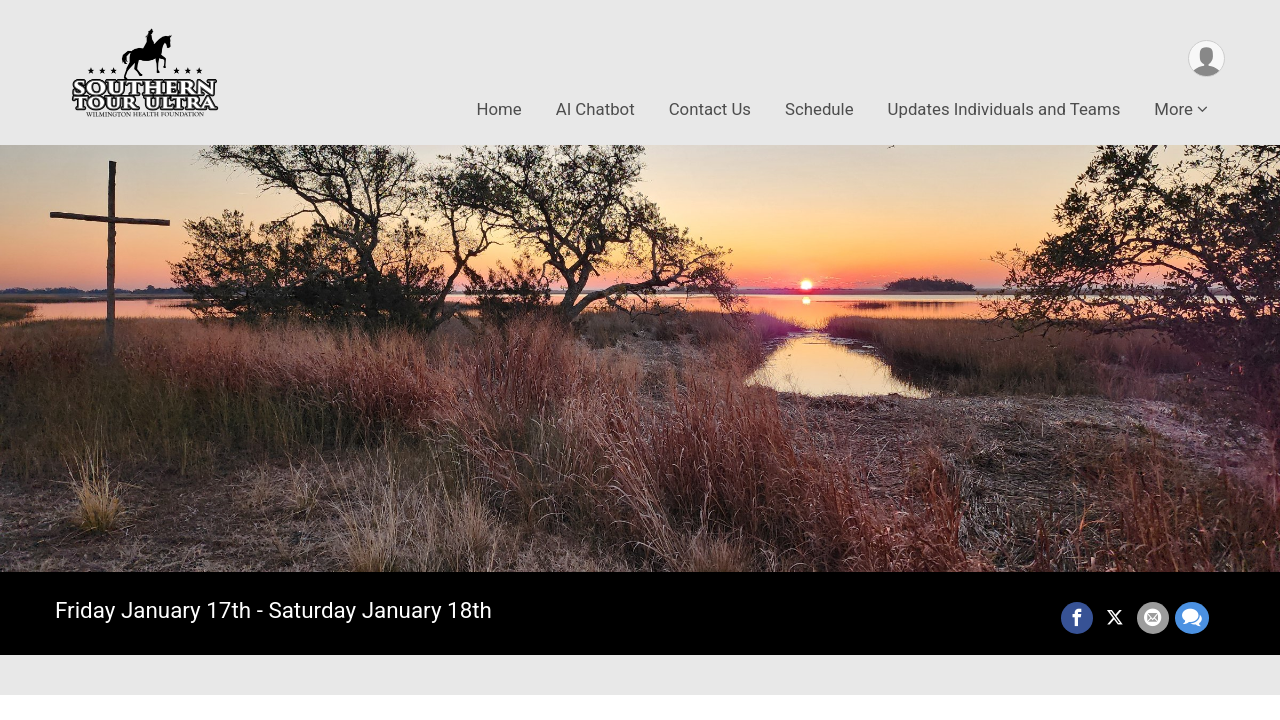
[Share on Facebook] (1077, 618)
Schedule (819, 109)
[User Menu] (1206, 58)
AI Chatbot (595, 109)
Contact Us (710, 109)
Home (499, 109)
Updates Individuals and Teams (1004, 109)
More (1173, 109)
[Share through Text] (1192, 618)
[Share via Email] (1153, 618)
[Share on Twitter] (1115, 618)
